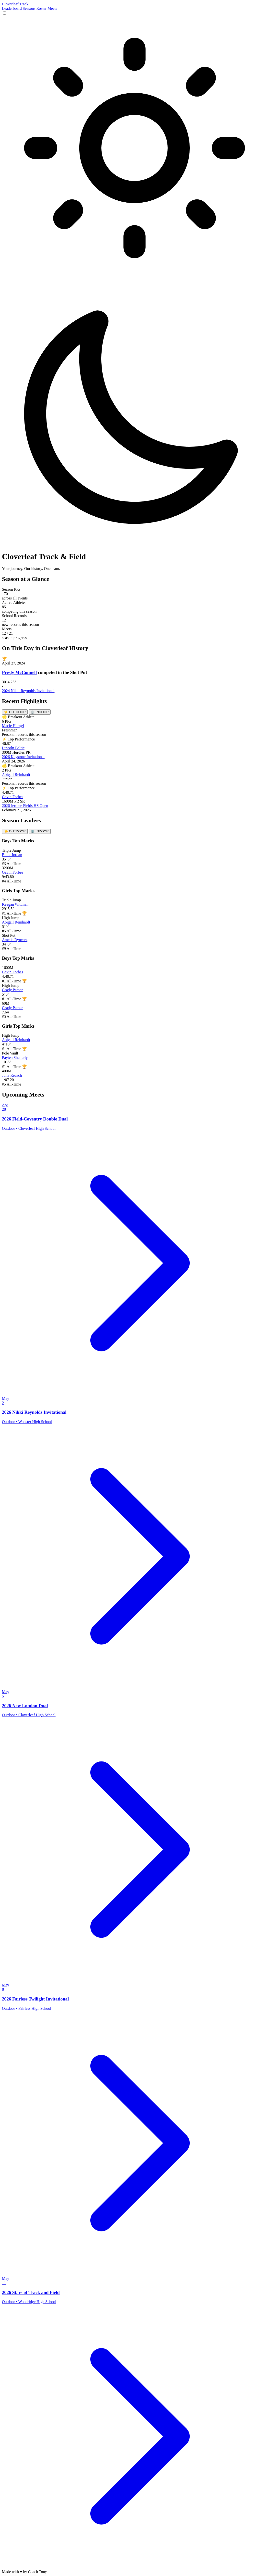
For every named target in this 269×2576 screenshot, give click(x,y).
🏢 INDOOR (40, 712)
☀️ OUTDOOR (15, 712)
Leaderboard (12, 8)
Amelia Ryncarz (14, 940)
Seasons (29, 8)
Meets (52, 8)
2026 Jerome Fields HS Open (25, 806)
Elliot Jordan (12, 855)
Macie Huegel (13, 726)
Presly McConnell (19, 672)
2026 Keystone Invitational (23, 757)
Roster (41, 8)
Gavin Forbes (12, 797)
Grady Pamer (12, 990)
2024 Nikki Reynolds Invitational (28, 691)
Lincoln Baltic (13, 748)
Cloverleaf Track (15, 4)
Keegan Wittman (15, 904)
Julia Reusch (12, 1075)
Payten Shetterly (15, 1057)
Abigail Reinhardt (16, 774)
